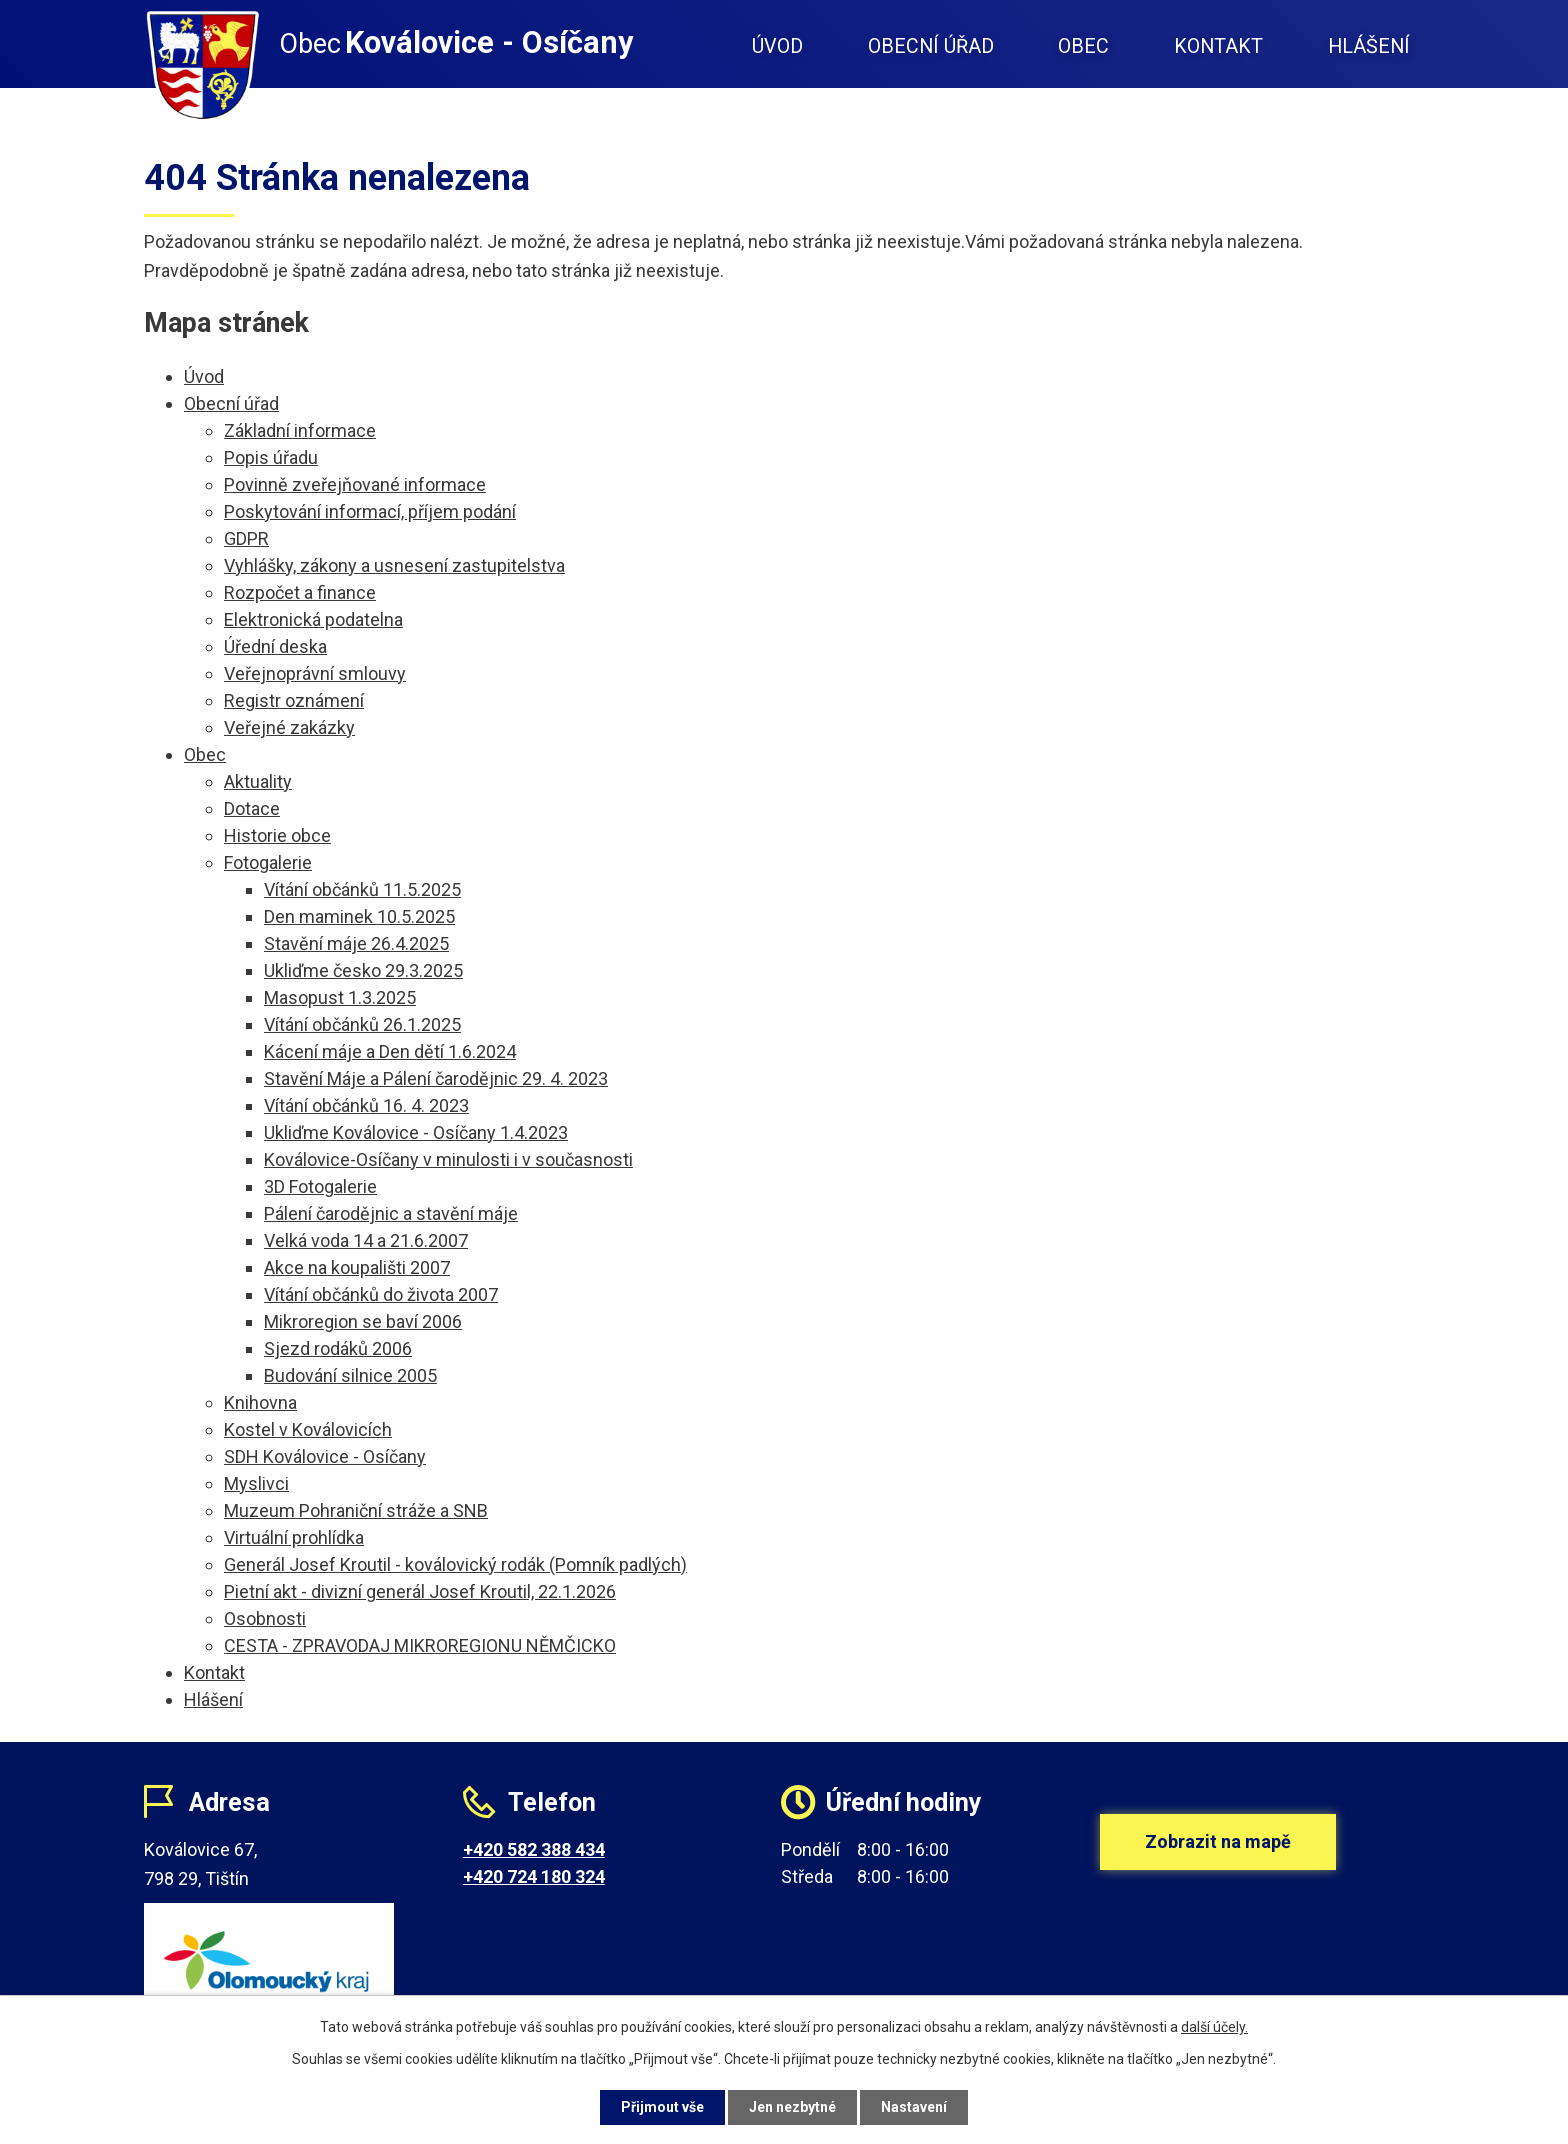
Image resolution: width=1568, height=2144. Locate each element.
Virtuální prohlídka (294, 1537)
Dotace (252, 808)
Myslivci (256, 1483)
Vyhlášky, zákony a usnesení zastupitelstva (394, 565)
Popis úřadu (271, 457)
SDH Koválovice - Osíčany (325, 1456)
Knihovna (260, 1402)
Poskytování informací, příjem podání (370, 511)
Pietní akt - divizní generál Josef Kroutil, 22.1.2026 (420, 1591)
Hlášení (1369, 46)
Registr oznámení (294, 700)
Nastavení (914, 2107)
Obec (1083, 46)
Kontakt (1218, 46)
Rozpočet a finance (300, 592)
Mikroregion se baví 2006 (363, 1321)
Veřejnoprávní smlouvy (315, 673)
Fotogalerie (268, 862)
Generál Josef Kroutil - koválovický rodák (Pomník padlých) (455, 1564)
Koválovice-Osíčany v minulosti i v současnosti (448, 1159)
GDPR (246, 538)
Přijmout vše (662, 2107)
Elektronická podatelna (313, 619)
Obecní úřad (931, 46)
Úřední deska (275, 646)
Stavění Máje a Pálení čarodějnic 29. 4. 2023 (436, 1078)
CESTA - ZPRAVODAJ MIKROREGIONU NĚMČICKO (420, 1645)
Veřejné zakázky (289, 727)
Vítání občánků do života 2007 (381, 1294)
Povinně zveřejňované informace (355, 484)
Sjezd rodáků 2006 (338, 1348)
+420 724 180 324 (534, 1876)
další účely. (1214, 2027)
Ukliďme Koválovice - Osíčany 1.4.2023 (416, 1132)
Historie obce (277, 835)
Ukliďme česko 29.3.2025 (363, 970)
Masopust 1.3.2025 (340, 997)
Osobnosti (265, 1618)
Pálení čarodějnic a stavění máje (391, 1213)
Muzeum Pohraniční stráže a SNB (356, 1510)
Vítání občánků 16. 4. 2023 (366, 1105)
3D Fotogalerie (320, 1186)
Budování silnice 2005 (350, 1375)
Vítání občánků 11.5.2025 (362, 889)
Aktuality (258, 781)
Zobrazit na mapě (1218, 1841)
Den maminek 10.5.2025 (359, 916)
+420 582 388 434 (534, 1849)
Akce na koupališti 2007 (357, 1267)
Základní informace (300, 430)
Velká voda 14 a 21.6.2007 (366, 1240)
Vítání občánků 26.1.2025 (362, 1024)
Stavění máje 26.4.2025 (356, 943)
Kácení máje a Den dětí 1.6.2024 (390, 1051)
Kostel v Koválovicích (308, 1429)
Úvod (777, 46)
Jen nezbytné (792, 2107)
